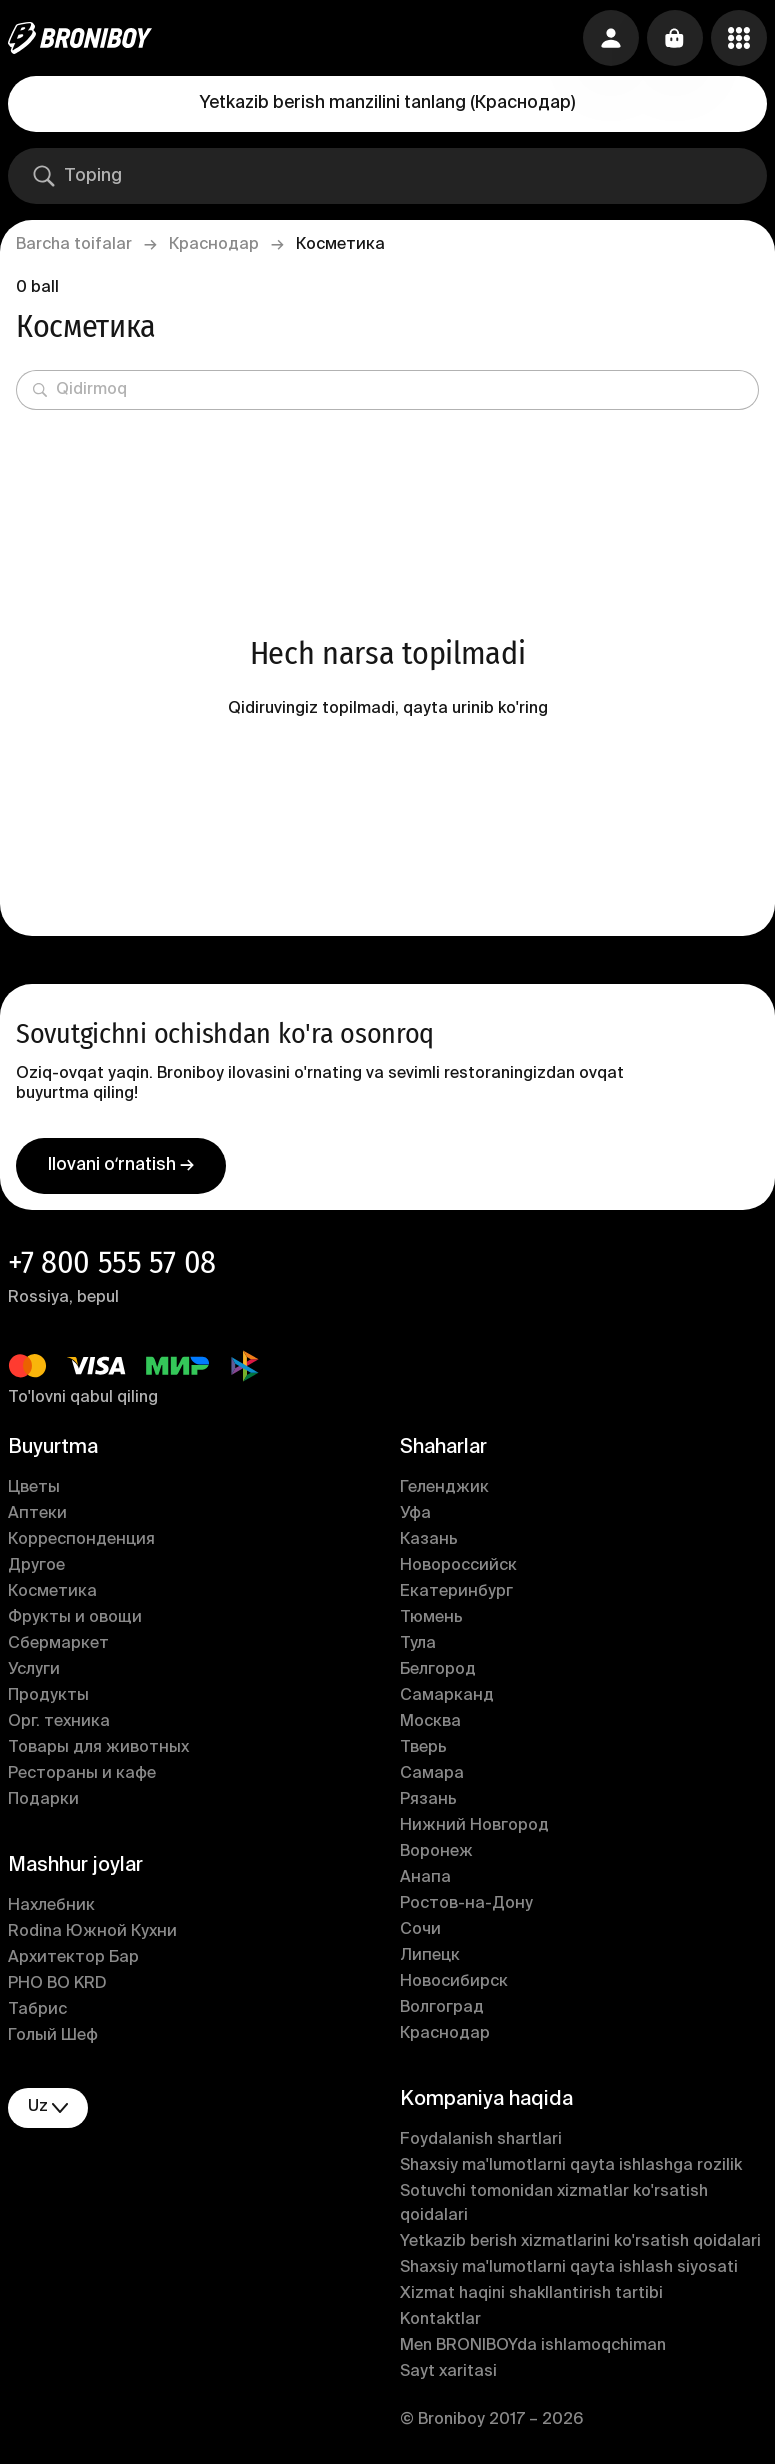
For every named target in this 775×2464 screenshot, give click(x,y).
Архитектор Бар (73, 1958)
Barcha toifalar (74, 245)
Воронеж (436, 1852)
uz (48, 2107)
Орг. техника (59, 1722)
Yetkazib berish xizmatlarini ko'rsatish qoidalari (580, 2242)
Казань (429, 1540)
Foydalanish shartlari (481, 2140)
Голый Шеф (53, 2036)
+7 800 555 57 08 (112, 1262)
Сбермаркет (58, 1644)
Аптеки (37, 1514)
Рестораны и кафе (82, 1774)
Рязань (428, 1800)
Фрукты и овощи (75, 1618)
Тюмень (431, 1618)
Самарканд (447, 1696)
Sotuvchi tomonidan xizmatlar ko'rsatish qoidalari (554, 2204)
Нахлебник (51, 1906)
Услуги (34, 1670)
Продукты (48, 1696)
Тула (418, 1644)
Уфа (415, 1514)
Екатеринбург (456, 1592)
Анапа (425, 1878)
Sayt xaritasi (448, 2372)
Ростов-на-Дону (466, 1904)
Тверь (423, 1748)
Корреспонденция (81, 1540)
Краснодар (214, 245)
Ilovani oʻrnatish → (121, 1165)
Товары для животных (98, 1748)
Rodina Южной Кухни (92, 1932)
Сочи (420, 1930)
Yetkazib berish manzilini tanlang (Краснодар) (387, 103)
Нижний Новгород (474, 1826)
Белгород (438, 1670)
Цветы (34, 1488)
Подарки (43, 1800)
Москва (430, 1722)
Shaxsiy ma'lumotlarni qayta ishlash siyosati (569, 2268)
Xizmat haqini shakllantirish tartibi (531, 2294)
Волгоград (442, 2008)
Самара (432, 1774)
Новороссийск (458, 1566)
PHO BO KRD (57, 1984)
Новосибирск (454, 1982)
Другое (36, 1566)
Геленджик (444, 1488)
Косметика (52, 1592)
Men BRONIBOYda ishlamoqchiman (533, 2346)
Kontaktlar (440, 2320)
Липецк (430, 1956)
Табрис (37, 2010)
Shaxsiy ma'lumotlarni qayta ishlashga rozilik (571, 2166)
